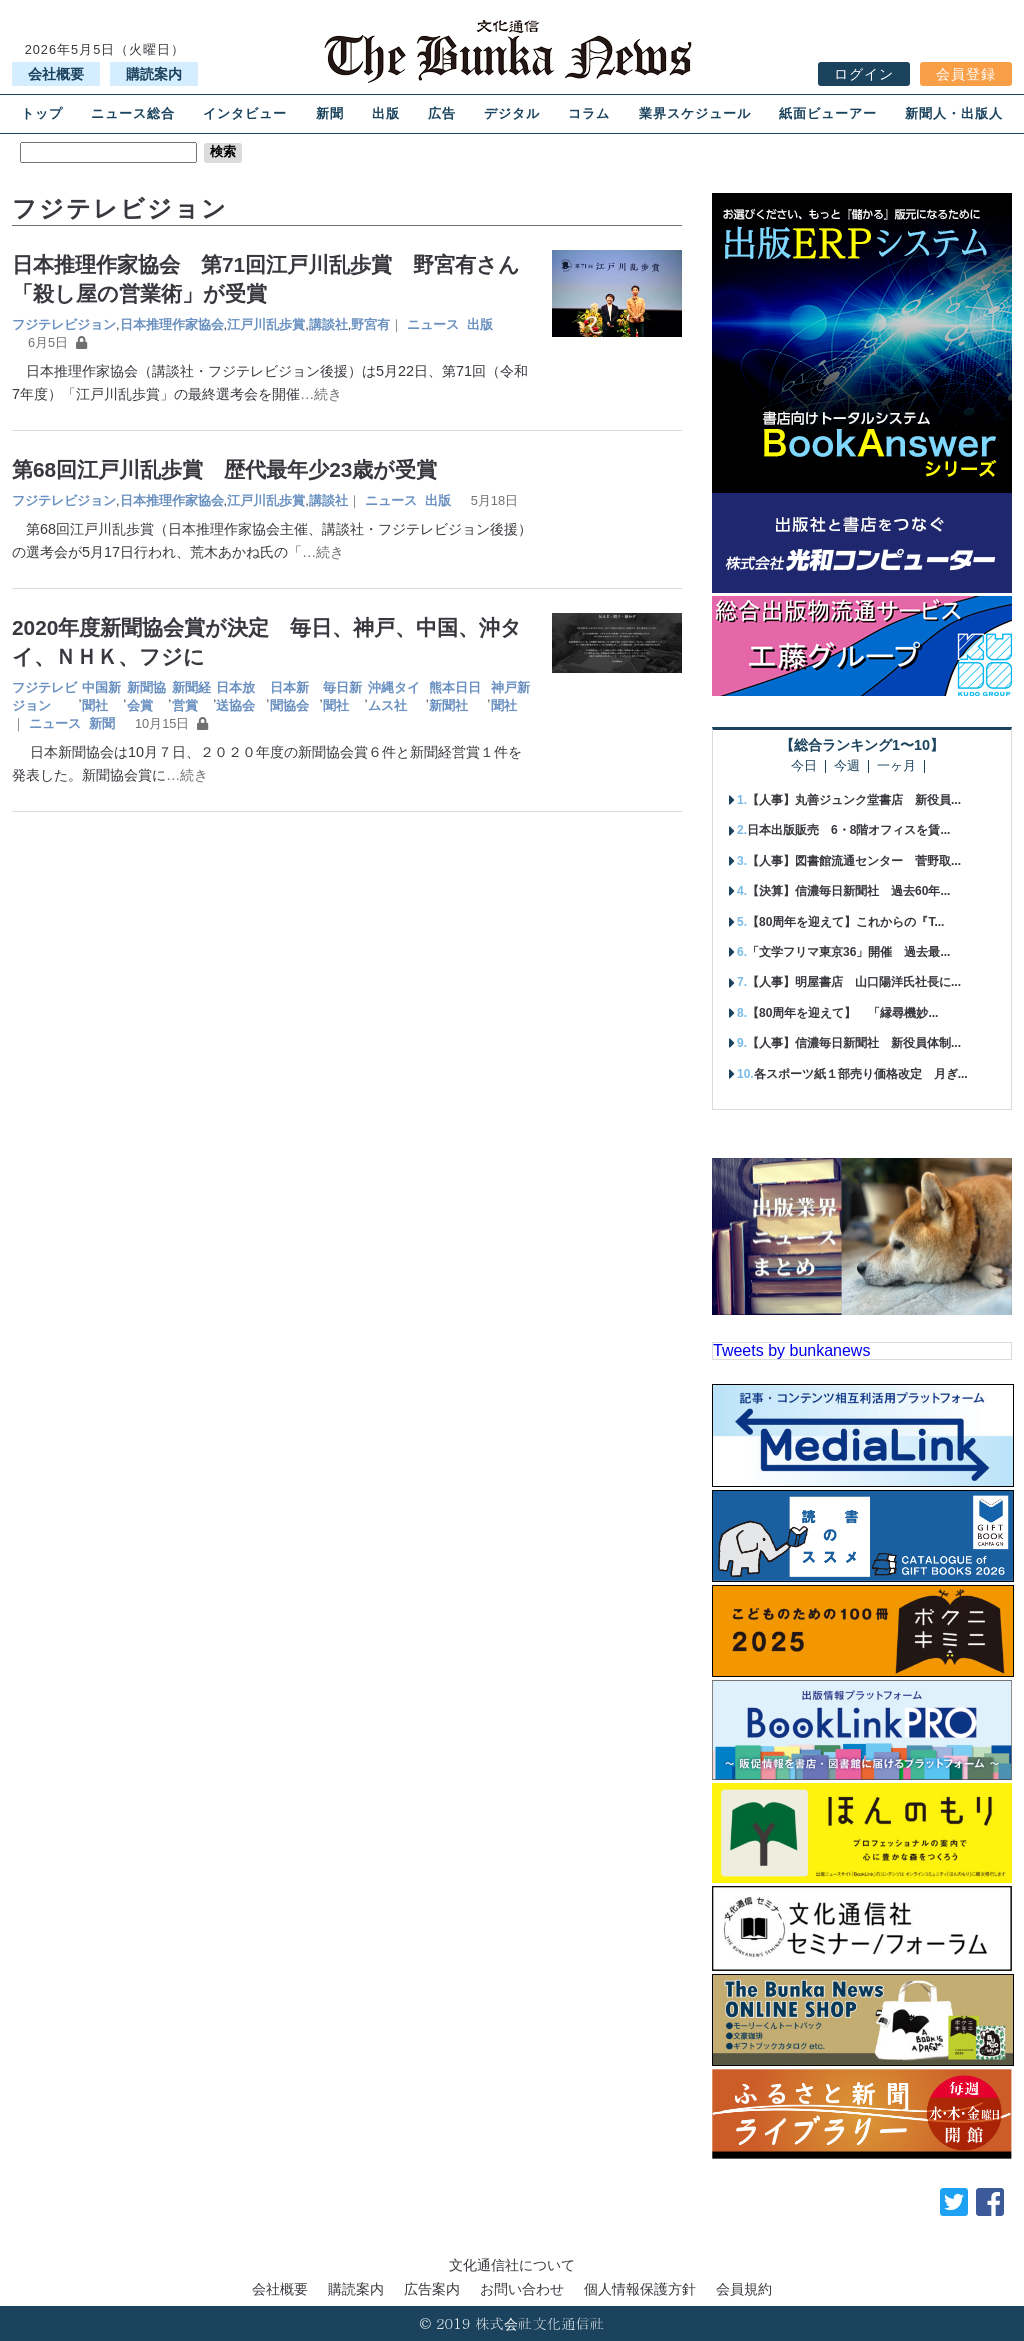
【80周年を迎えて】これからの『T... (845, 922)
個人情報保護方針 (640, 2289)
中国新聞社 (101, 696)
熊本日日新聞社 (455, 696)
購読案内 (154, 74)
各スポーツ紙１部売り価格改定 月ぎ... (861, 1074)
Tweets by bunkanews (791, 1350)
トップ (42, 113)
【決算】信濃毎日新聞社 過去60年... (848, 891)
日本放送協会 (235, 696)
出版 (386, 113)
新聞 (330, 113)
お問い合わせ (522, 2289)
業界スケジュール (695, 113)
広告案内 (432, 2289)
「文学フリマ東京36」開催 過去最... (848, 952)
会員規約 (744, 2289)
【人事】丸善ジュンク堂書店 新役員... (854, 800)
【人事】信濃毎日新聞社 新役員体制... (854, 1043)
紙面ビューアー (828, 113)
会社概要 (56, 74)
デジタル (512, 113)
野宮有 (370, 324)
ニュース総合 (133, 113)
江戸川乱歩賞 (266, 324)
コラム (589, 113)
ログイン (864, 74)
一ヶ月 (896, 766)
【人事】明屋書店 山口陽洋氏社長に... (854, 982)
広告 (442, 113)
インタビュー (245, 113)
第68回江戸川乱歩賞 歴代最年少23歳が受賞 (224, 469)
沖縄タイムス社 (394, 696)
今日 (804, 766)
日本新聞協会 (289, 696)
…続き (321, 394)
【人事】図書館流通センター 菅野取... (854, 861)
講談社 (328, 324)
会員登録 (966, 74)
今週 (847, 766)
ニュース (433, 324)
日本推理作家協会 (172, 324)
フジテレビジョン (64, 324)
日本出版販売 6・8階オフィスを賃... (848, 830)
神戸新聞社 (510, 696)
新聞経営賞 (191, 696)
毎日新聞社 (342, 696)
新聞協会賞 (146, 696)
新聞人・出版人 (954, 113)
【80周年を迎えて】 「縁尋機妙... (842, 1013)
